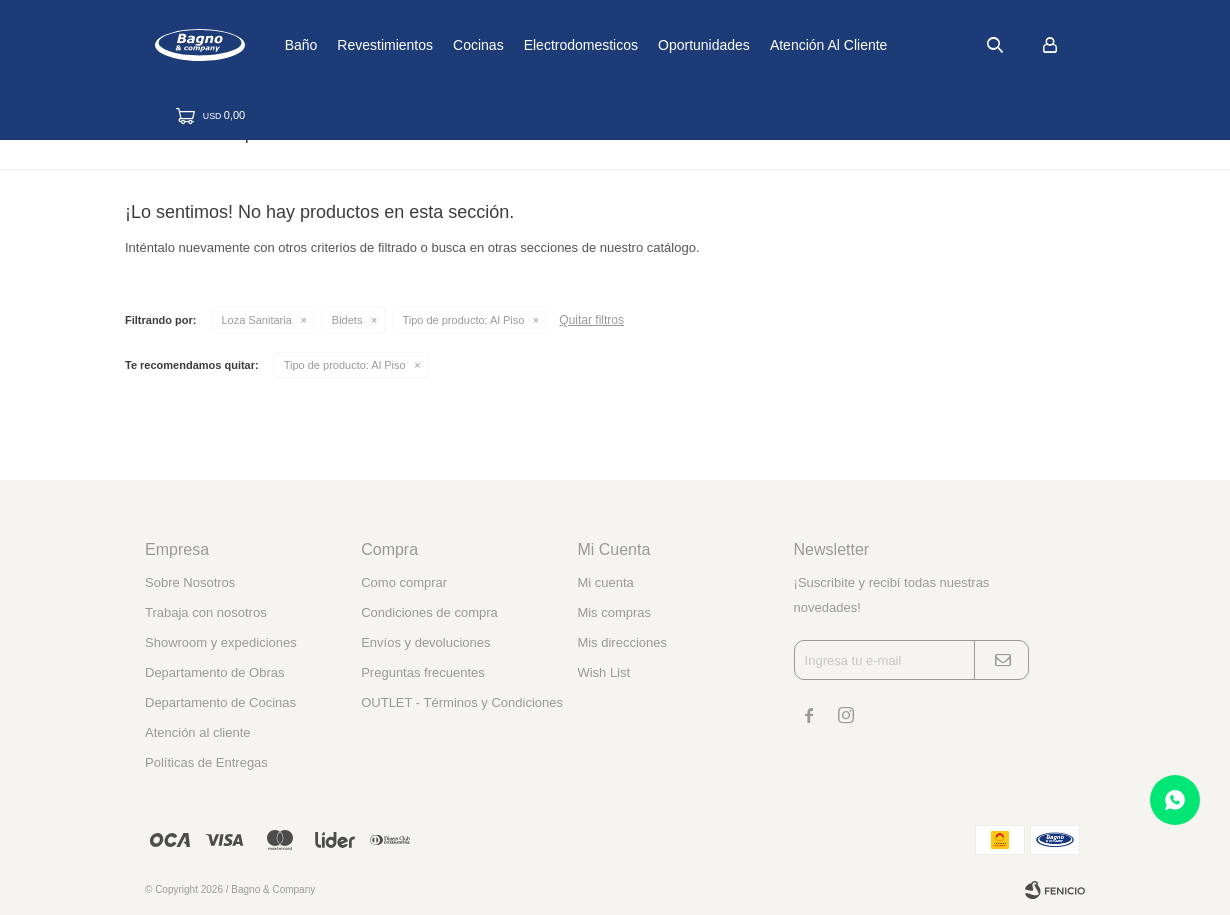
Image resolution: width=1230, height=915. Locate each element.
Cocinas (541, 45)
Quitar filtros (591, 320)
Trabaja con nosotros (206, 612)
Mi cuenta (605, 582)
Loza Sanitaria (257, 320)
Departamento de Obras (214, 672)
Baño (363, 45)
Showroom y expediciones (221, 642)
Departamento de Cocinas (220, 702)
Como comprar (404, 582)
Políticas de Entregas (206, 762)
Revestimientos (448, 45)
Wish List (603, 672)
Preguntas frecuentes (423, 672)
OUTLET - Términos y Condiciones (462, 702)
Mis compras (614, 612)
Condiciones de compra (429, 612)
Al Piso (463, 320)
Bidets (347, 320)
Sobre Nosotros (190, 582)
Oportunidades (767, 45)
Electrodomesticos (643, 45)
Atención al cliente (892, 45)
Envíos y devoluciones (425, 642)
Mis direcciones (622, 642)
